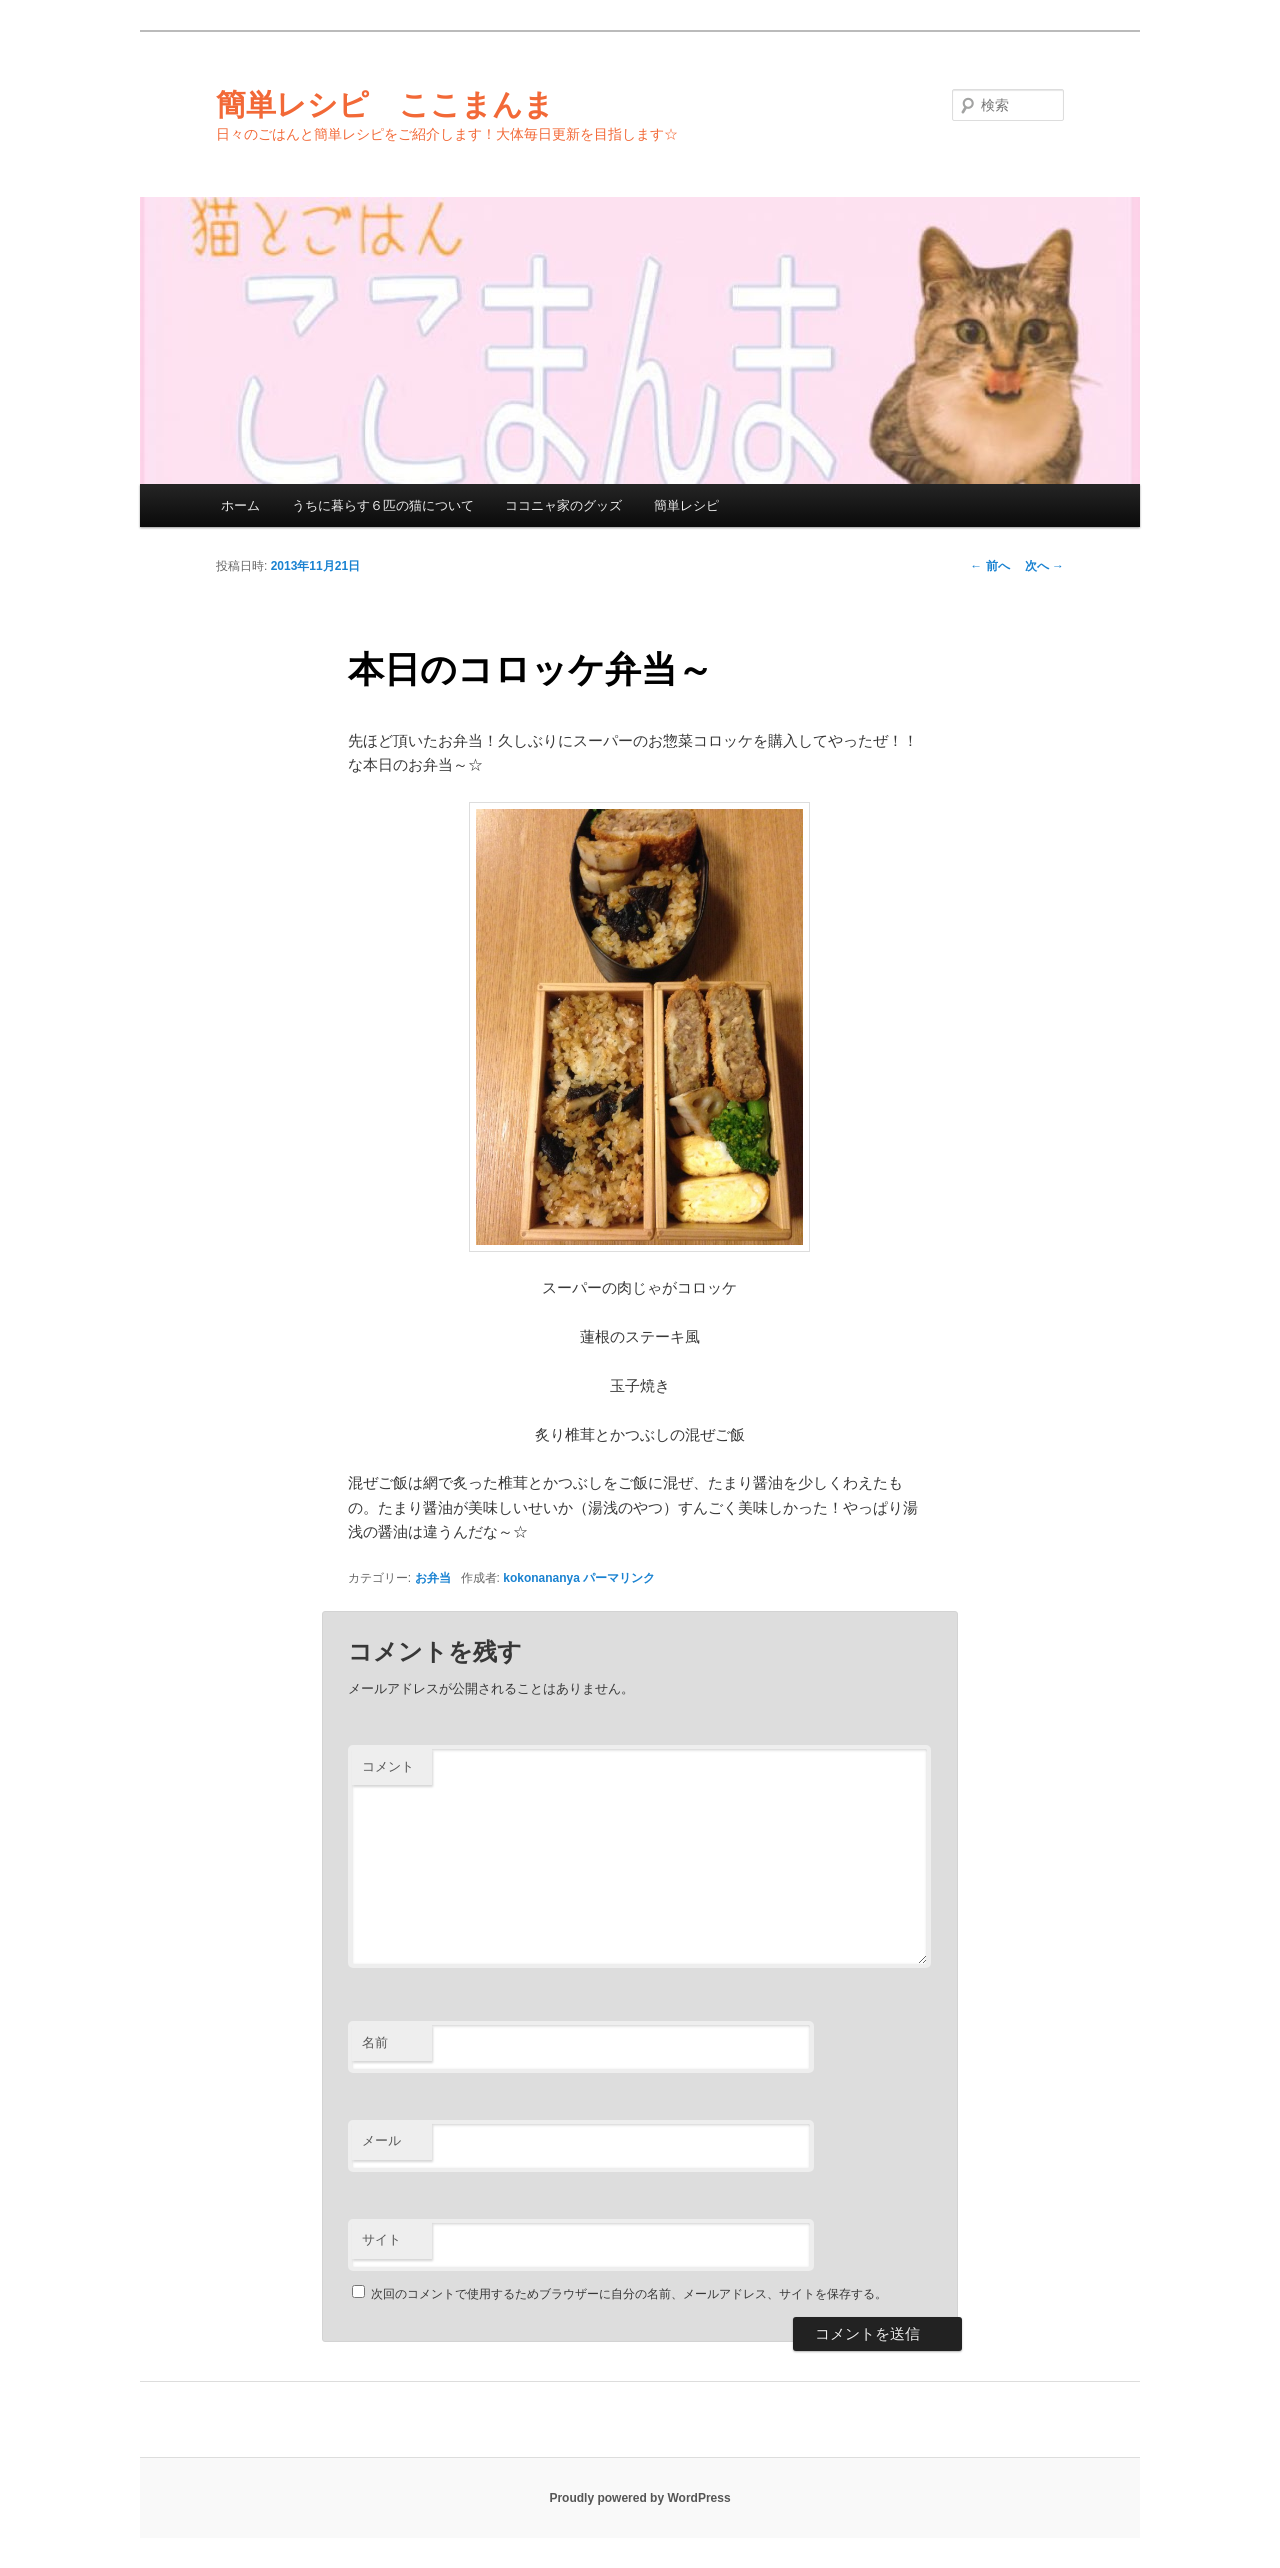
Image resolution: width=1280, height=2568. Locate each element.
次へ (1044, 566)
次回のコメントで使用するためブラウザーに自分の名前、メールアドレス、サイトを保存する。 (629, 2294)
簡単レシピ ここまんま (385, 104)
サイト (381, 2239)
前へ (989, 566)
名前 (375, 2042)
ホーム (240, 505)
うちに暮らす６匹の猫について (383, 505)
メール (381, 2140)
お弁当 (433, 1578)
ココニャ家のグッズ (563, 505)
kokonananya (541, 1578)
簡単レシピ (686, 505)
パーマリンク (619, 1578)
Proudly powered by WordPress (639, 2498)
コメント (388, 1766)
